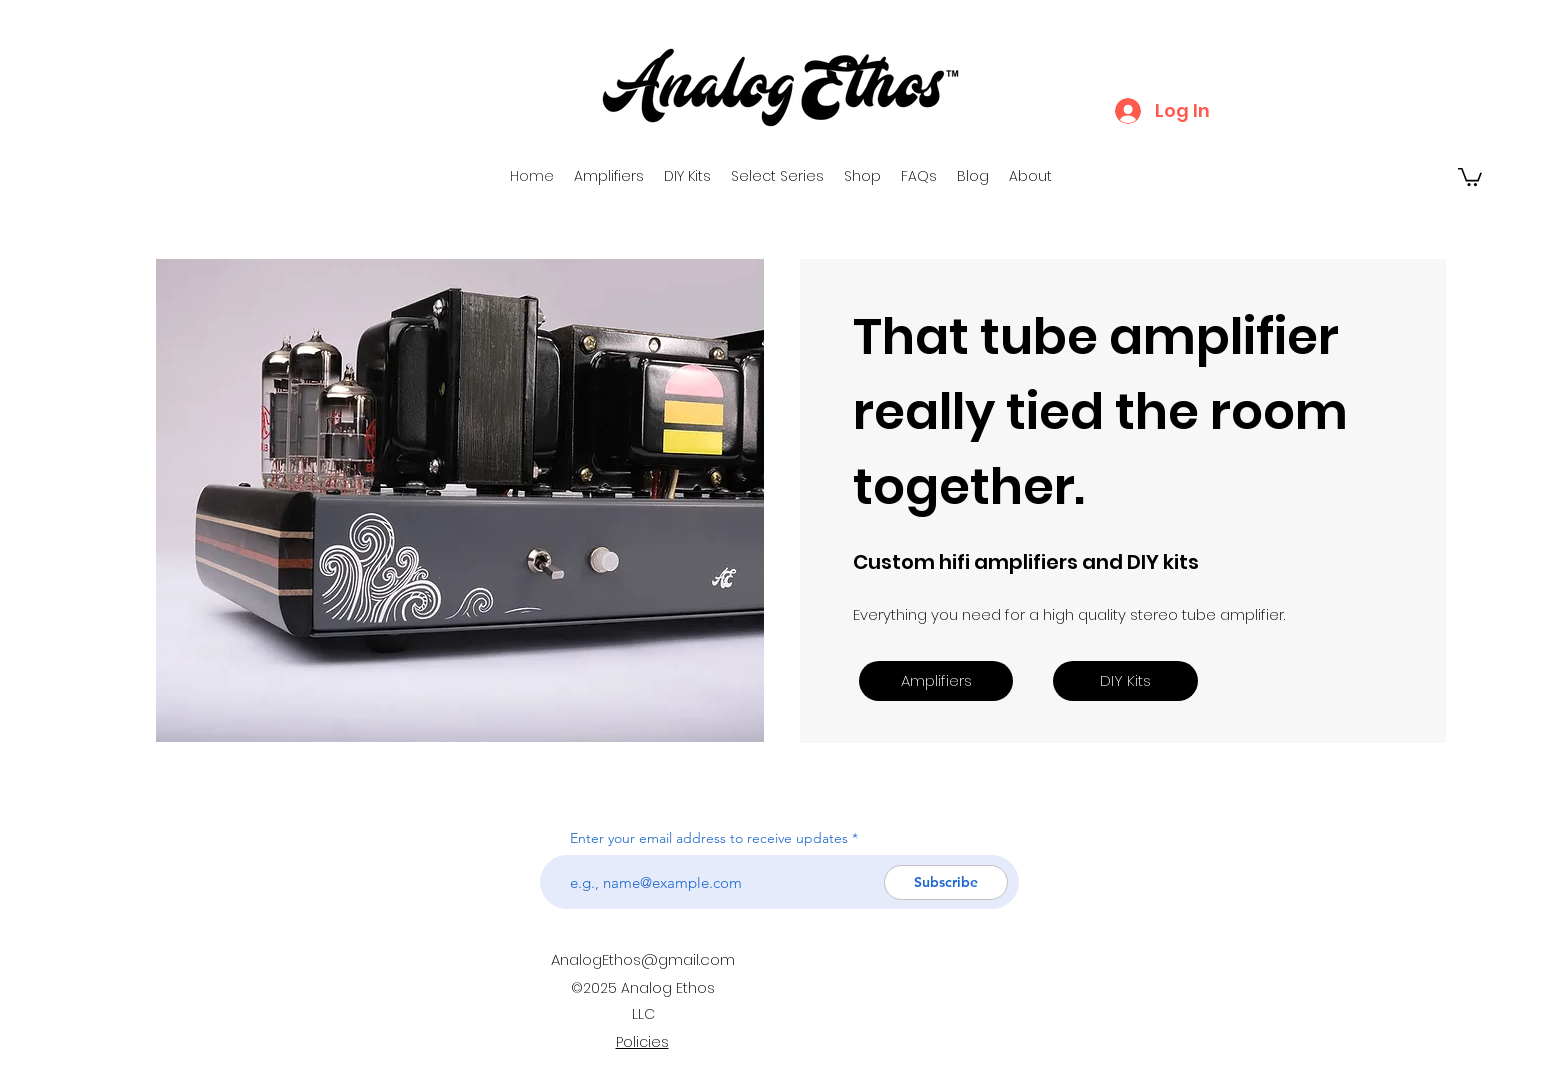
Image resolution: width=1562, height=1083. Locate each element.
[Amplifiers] (936, 681)
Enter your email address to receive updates (709, 838)
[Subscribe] (946, 882)
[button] (1470, 176)
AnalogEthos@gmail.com (643, 959)
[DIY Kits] (1125, 681)
